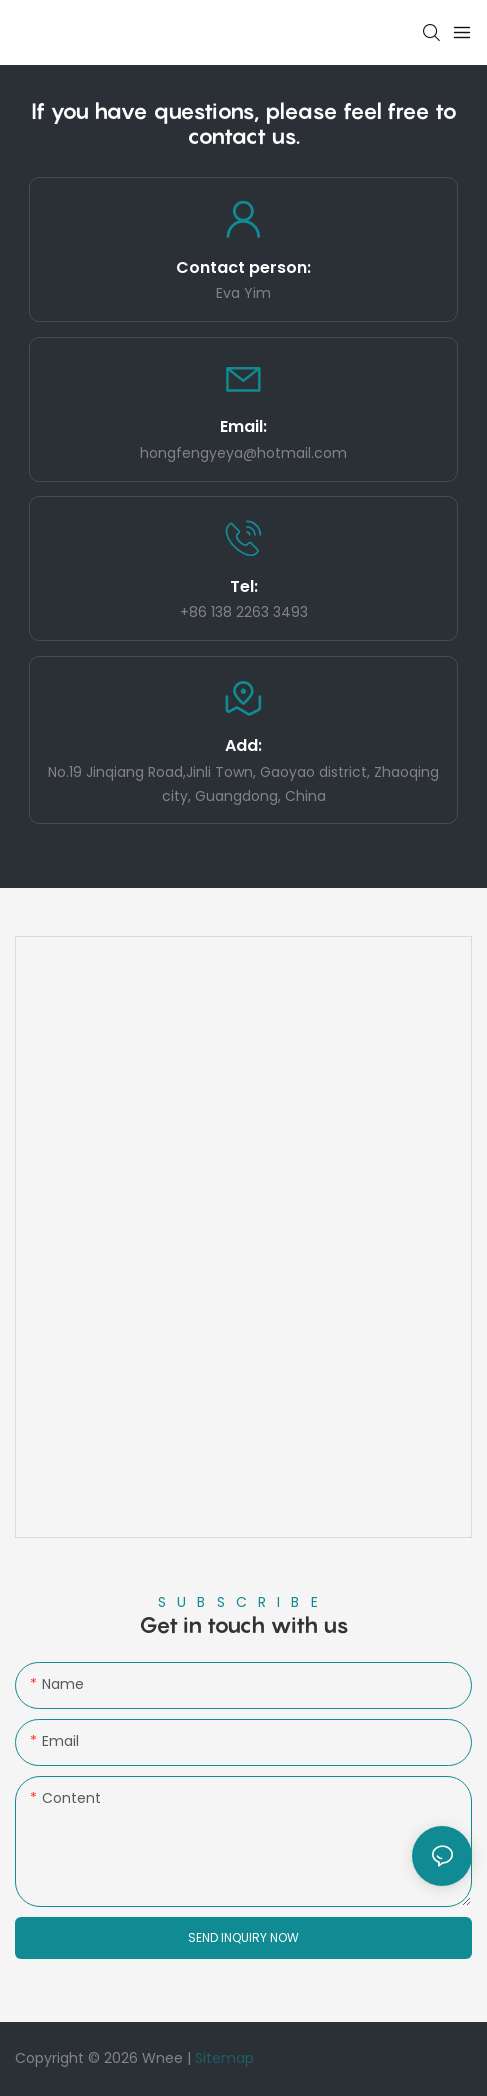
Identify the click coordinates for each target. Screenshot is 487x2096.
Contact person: (243, 267)
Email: (243, 426)
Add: (243, 745)
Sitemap (224, 2058)
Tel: (244, 586)
